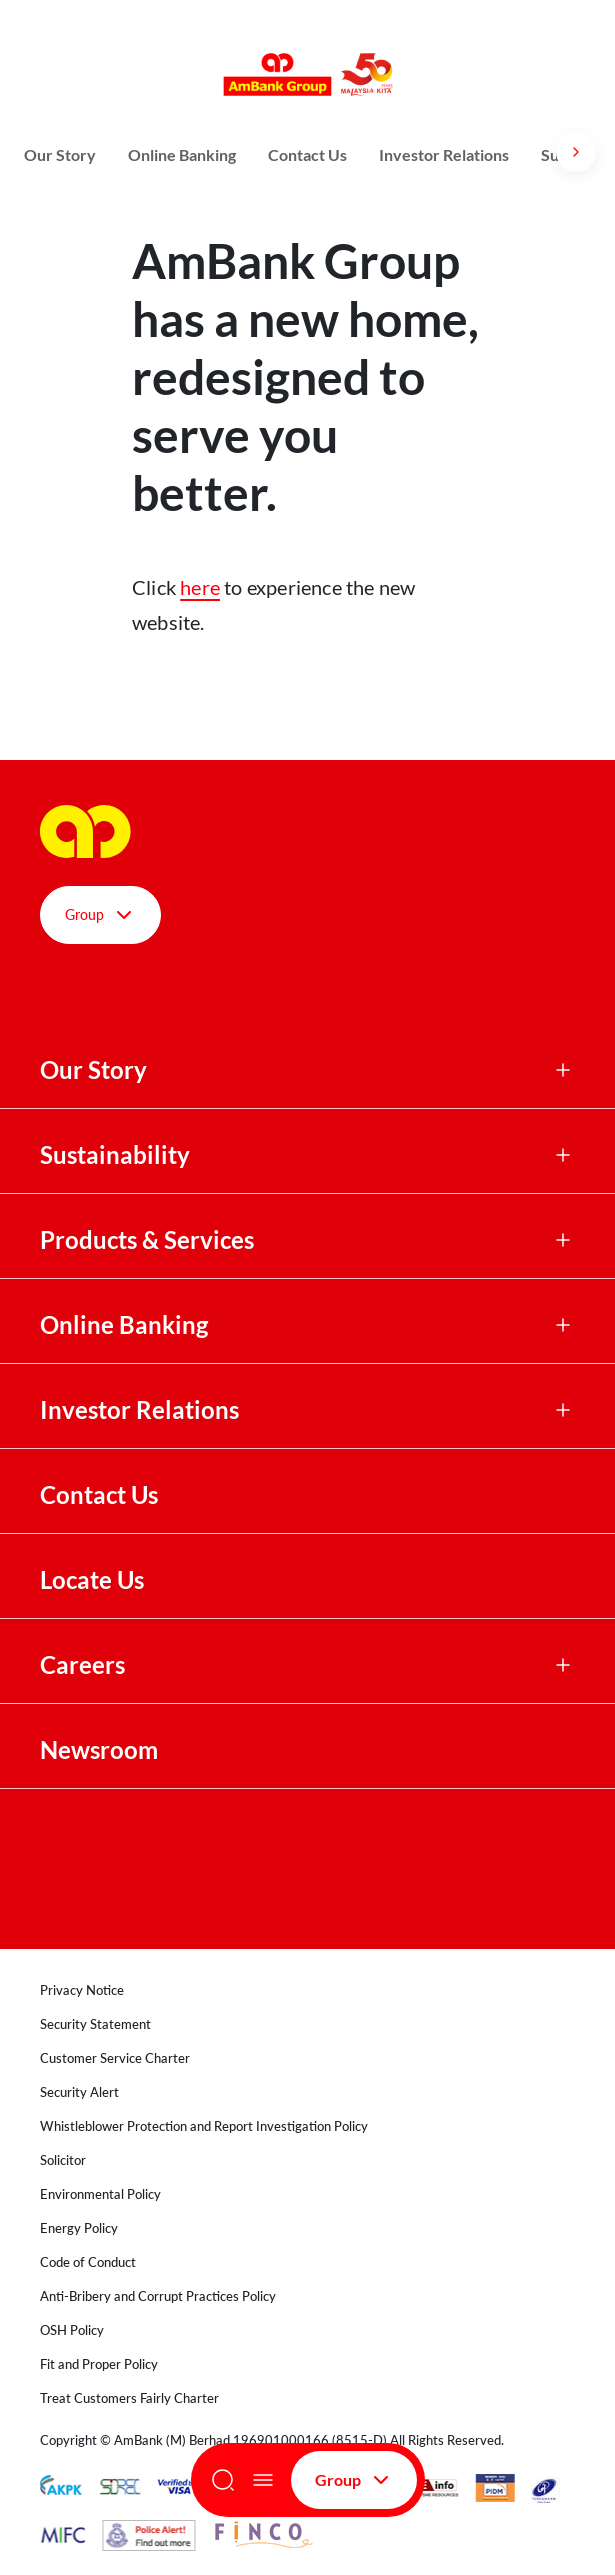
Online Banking (182, 154)
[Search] (223, 2480)
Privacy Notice (82, 1990)
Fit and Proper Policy (99, 2364)
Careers (82, 1665)
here (200, 587)
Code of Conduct (88, 2262)
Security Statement (95, 2024)
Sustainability (115, 1155)
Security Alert (79, 2092)
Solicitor (63, 2160)
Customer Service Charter (115, 2058)
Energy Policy (79, 2228)
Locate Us (92, 1580)
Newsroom (101, 1750)
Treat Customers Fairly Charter (129, 2398)
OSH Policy (72, 2330)
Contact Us (307, 154)
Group (354, 2480)
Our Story (60, 154)
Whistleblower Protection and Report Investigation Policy (204, 2126)
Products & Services (147, 1240)
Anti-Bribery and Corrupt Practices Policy (158, 2296)
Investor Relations (444, 154)
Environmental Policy (100, 2194)
